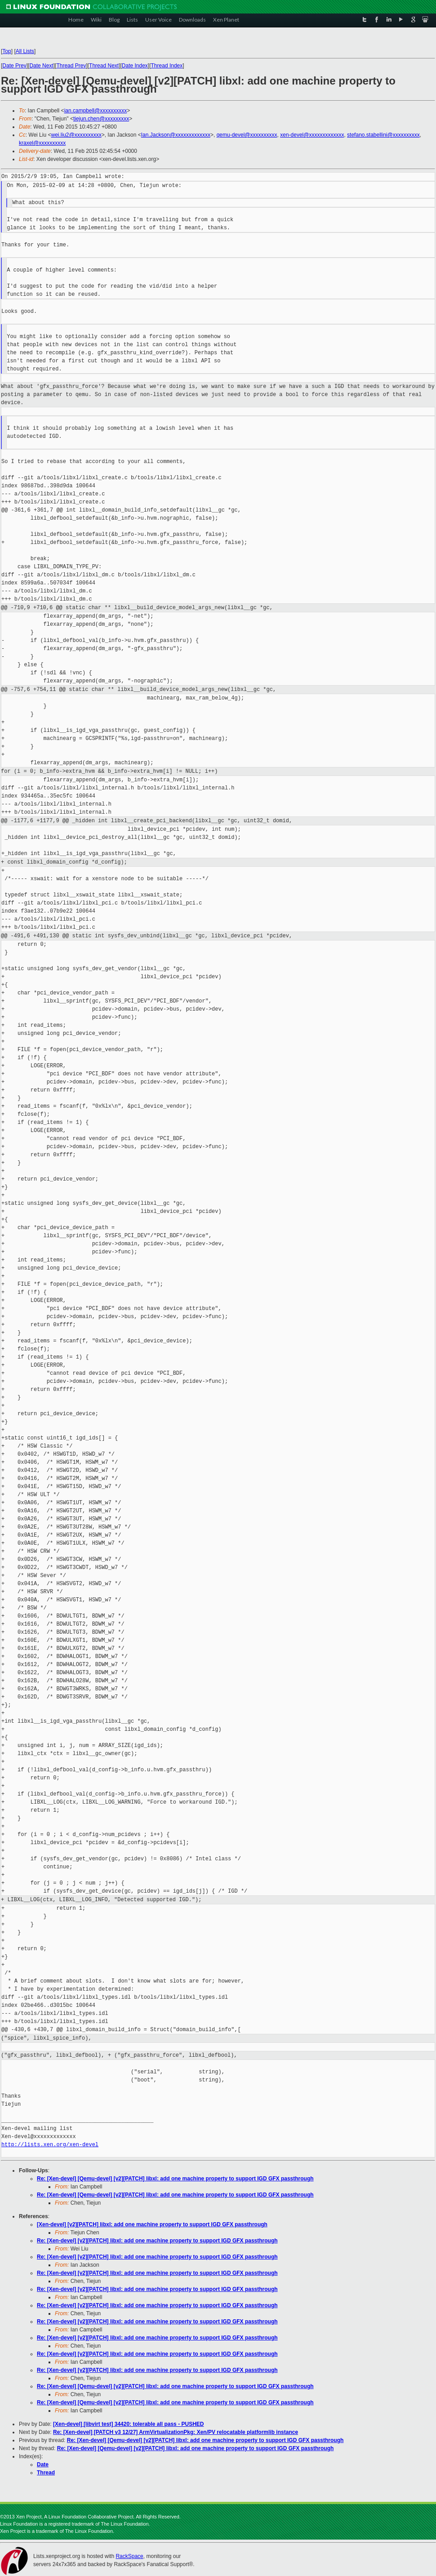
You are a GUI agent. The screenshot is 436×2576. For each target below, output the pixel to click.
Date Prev (14, 65)
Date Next (41, 65)
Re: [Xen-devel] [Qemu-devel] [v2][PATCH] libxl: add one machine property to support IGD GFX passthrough (175, 2178)
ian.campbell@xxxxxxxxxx (95, 110)
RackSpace (129, 2556)
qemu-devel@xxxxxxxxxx (247, 135)
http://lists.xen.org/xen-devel (49, 2144)
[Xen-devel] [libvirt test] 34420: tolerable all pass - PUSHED (128, 2424)
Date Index (135, 65)
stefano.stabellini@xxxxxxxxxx (383, 135)
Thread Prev (71, 65)
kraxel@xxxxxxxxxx (42, 143)
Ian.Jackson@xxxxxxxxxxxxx (175, 135)
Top (6, 51)
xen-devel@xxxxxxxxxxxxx (312, 135)
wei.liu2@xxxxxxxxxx (76, 135)
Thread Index (167, 65)
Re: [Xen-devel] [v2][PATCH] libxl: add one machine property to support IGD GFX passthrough (157, 2240)
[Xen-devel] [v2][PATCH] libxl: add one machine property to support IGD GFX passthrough (152, 2224)
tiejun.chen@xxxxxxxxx (101, 119)
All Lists (25, 51)
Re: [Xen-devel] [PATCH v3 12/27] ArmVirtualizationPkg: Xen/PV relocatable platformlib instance (175, 2432)
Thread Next (104, 65)
